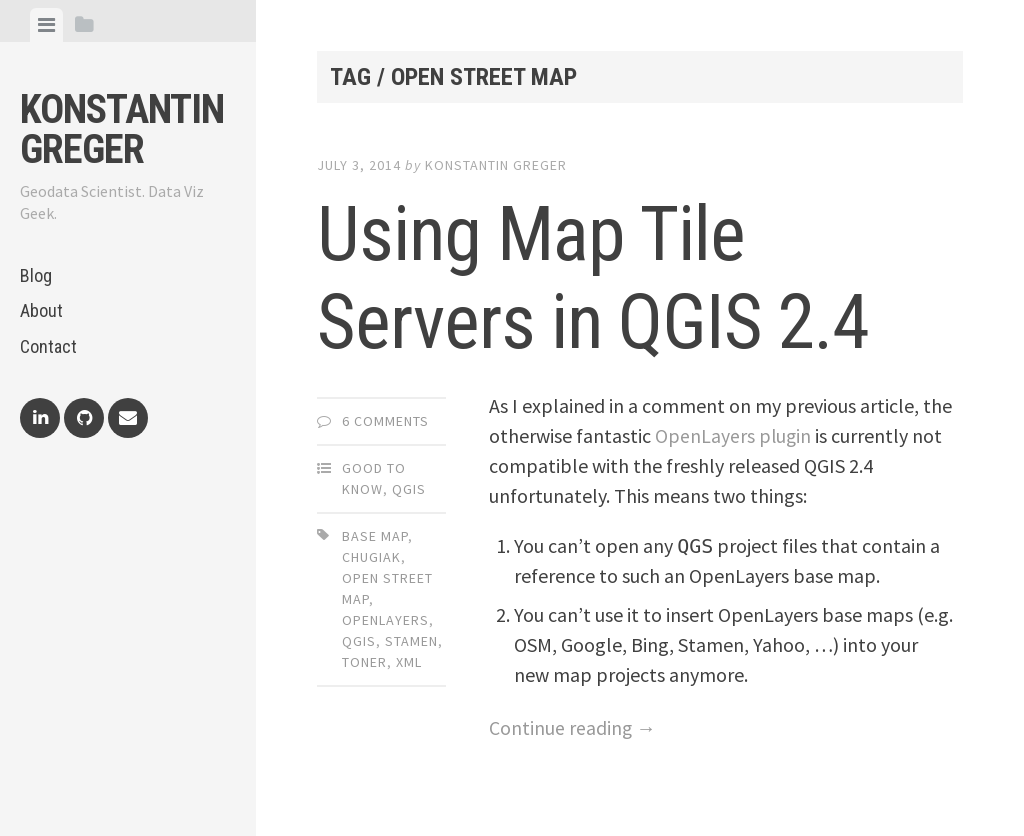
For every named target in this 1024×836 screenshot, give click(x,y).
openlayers (385, 620)
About (41, 310)
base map (375, 536)
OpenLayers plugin (734, 435)
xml (409, 662)
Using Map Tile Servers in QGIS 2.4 (607, 277)
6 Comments (385, 421)
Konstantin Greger (122, 129)
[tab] (46, 25)
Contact (48, 346)
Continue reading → (573, 727)
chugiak (371, 557)
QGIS (409, 489)
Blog (36, 275)
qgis (359, 641)
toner (364, 662)
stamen (411, 641)
